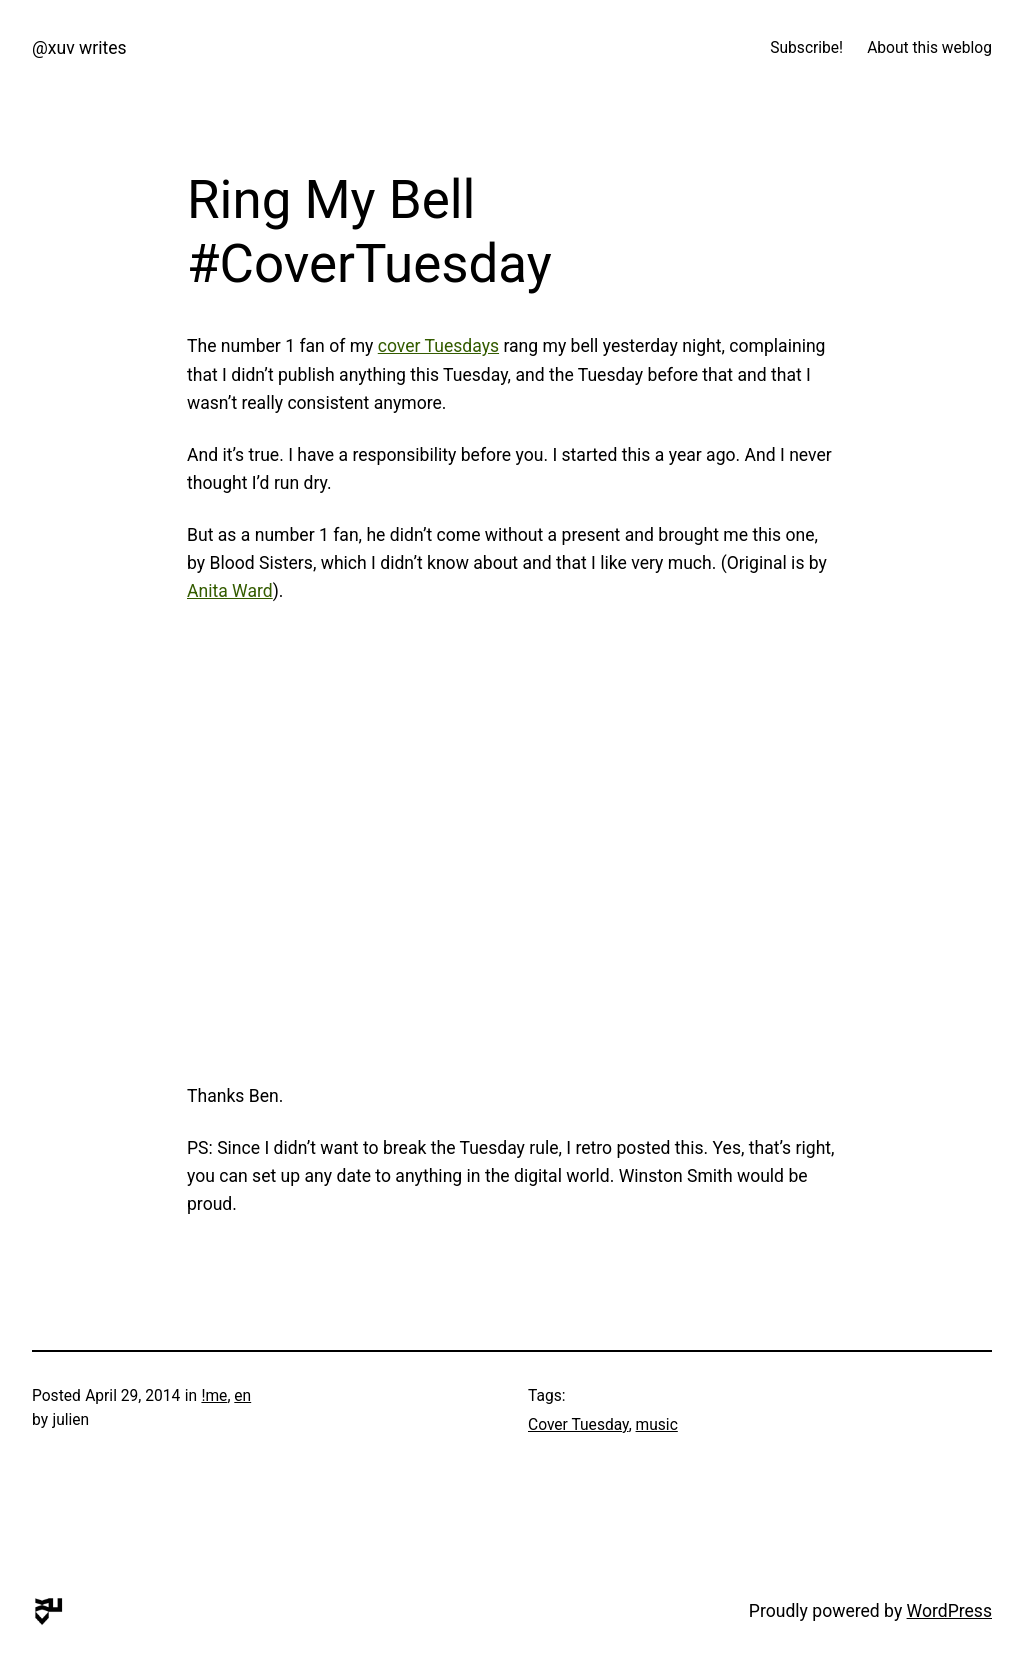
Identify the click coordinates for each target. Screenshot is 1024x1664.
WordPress (949, 1611)
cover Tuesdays (438, 346)
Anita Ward (230, 591)
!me (214, 1396)
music (657, 1425)
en (242, 1396)
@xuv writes (79, 48)
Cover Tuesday (578, 1425)
